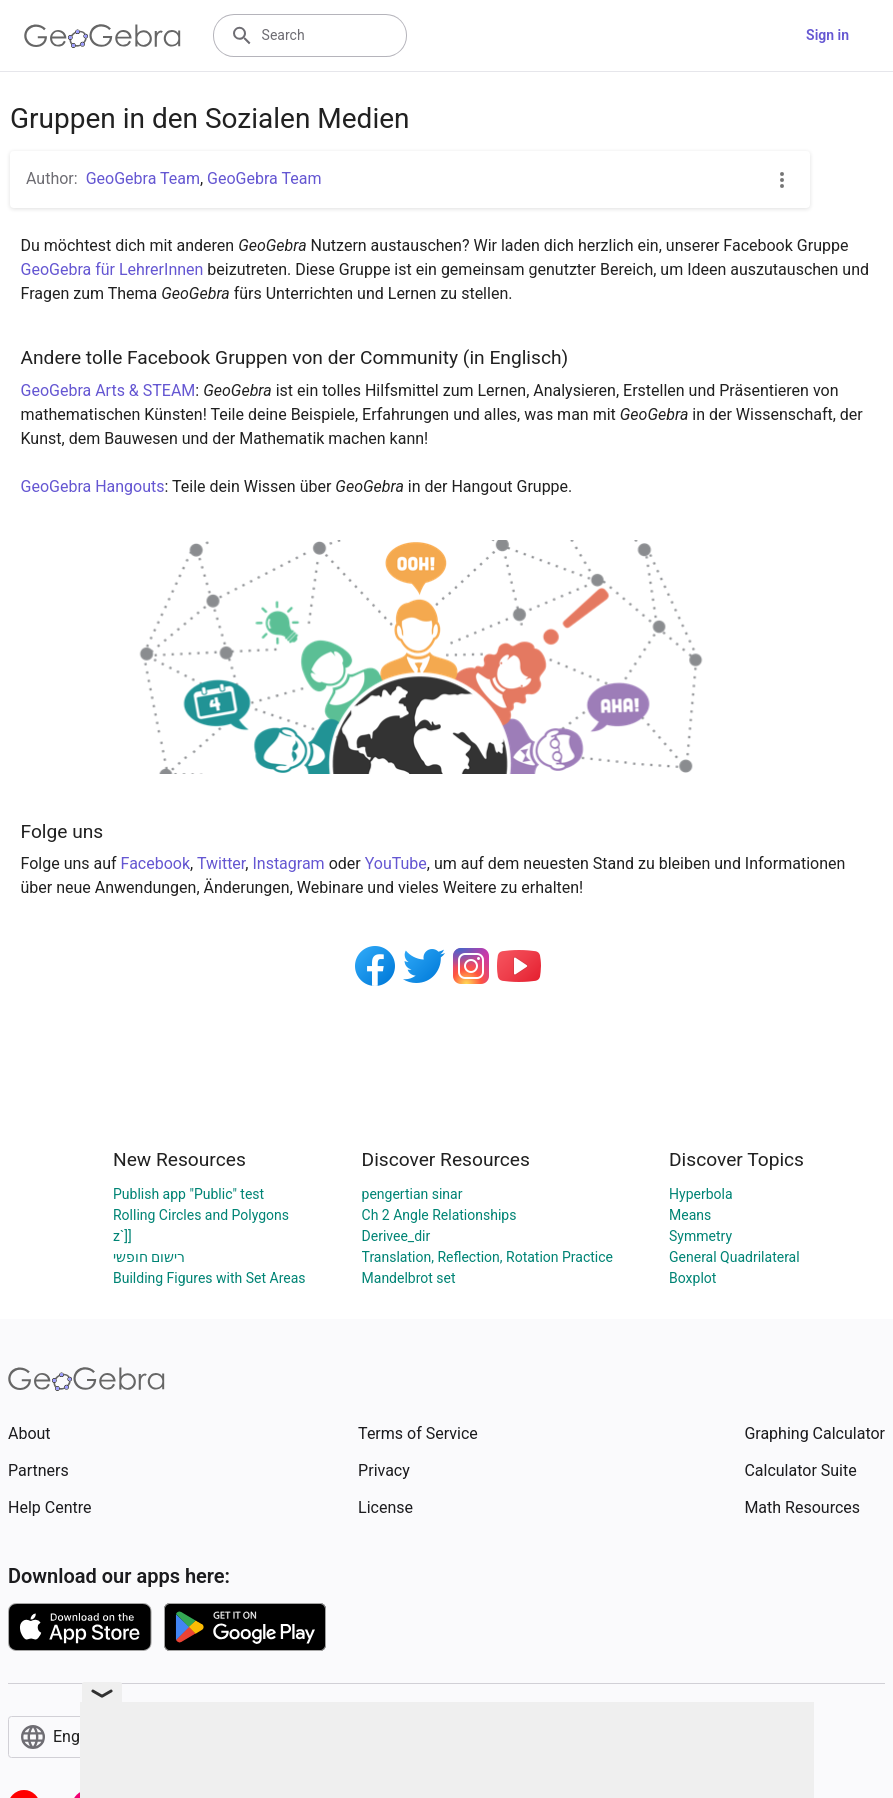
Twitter (221, 863)
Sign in (827, 35)
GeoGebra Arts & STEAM (108, 390)
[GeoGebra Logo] (102, 36)
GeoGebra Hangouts (93, 486)
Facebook (155, 863)
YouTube (396, 863)
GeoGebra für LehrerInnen (112, 269)
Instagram (288, 863)
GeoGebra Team (143, 178)
